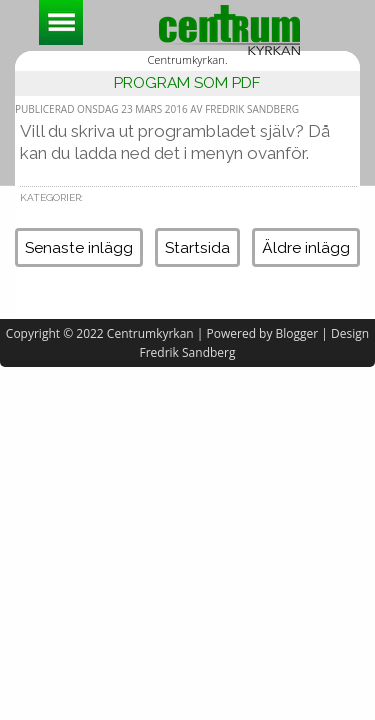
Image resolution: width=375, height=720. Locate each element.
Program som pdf (187, 82)
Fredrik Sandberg (188, 352)
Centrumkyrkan (150, 333)
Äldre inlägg (306, 247)
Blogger (297, 333)
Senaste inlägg (79, 247)
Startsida (197, 247)
